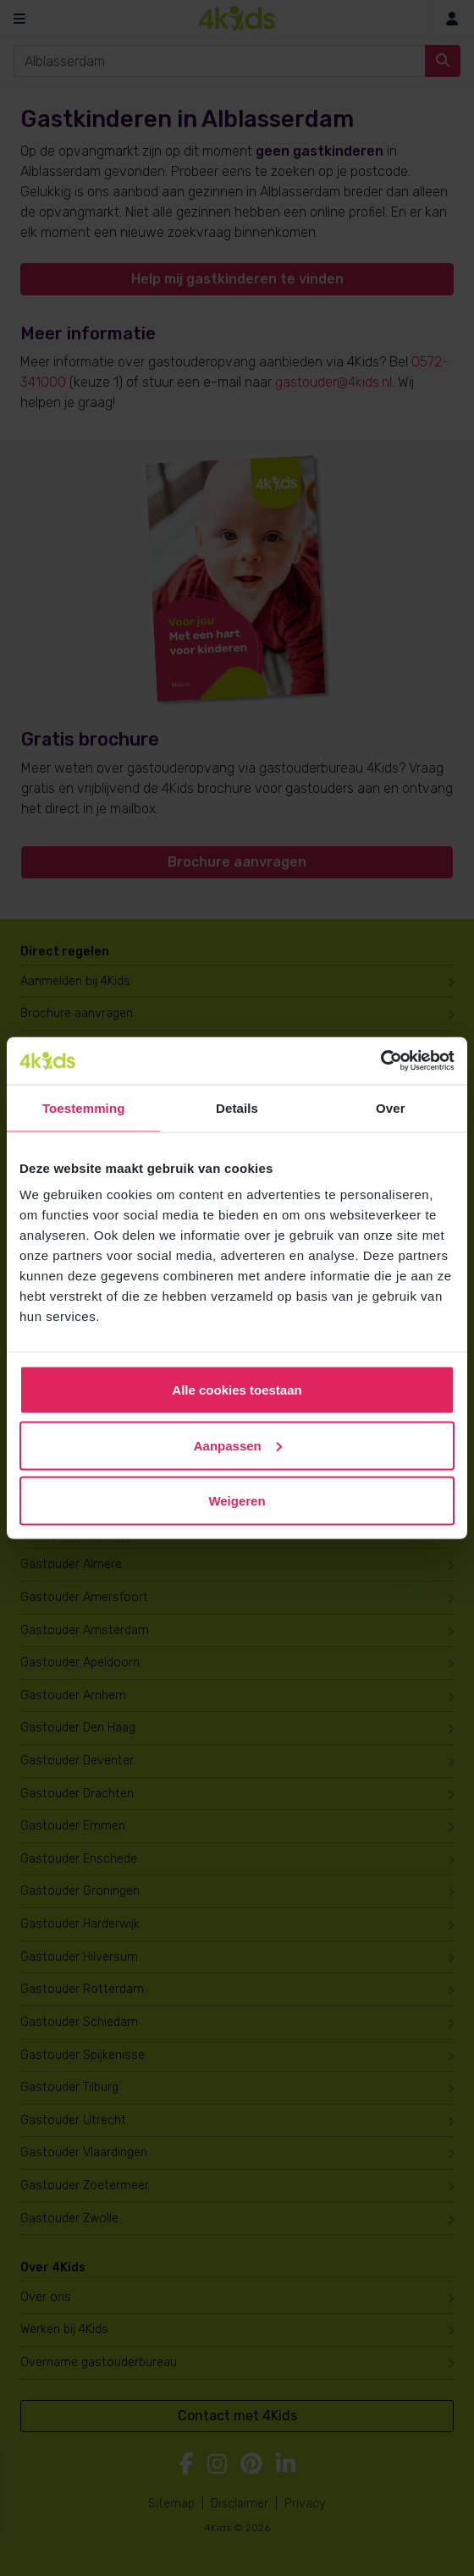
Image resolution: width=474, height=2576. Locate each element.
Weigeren (236, 1501)
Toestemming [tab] (83, 1107)
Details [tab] (237, 1107)
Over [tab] (390, 1107)
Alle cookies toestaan (236, 1390)
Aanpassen (238, 1445)
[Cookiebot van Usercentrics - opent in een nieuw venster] (380, 1061)
